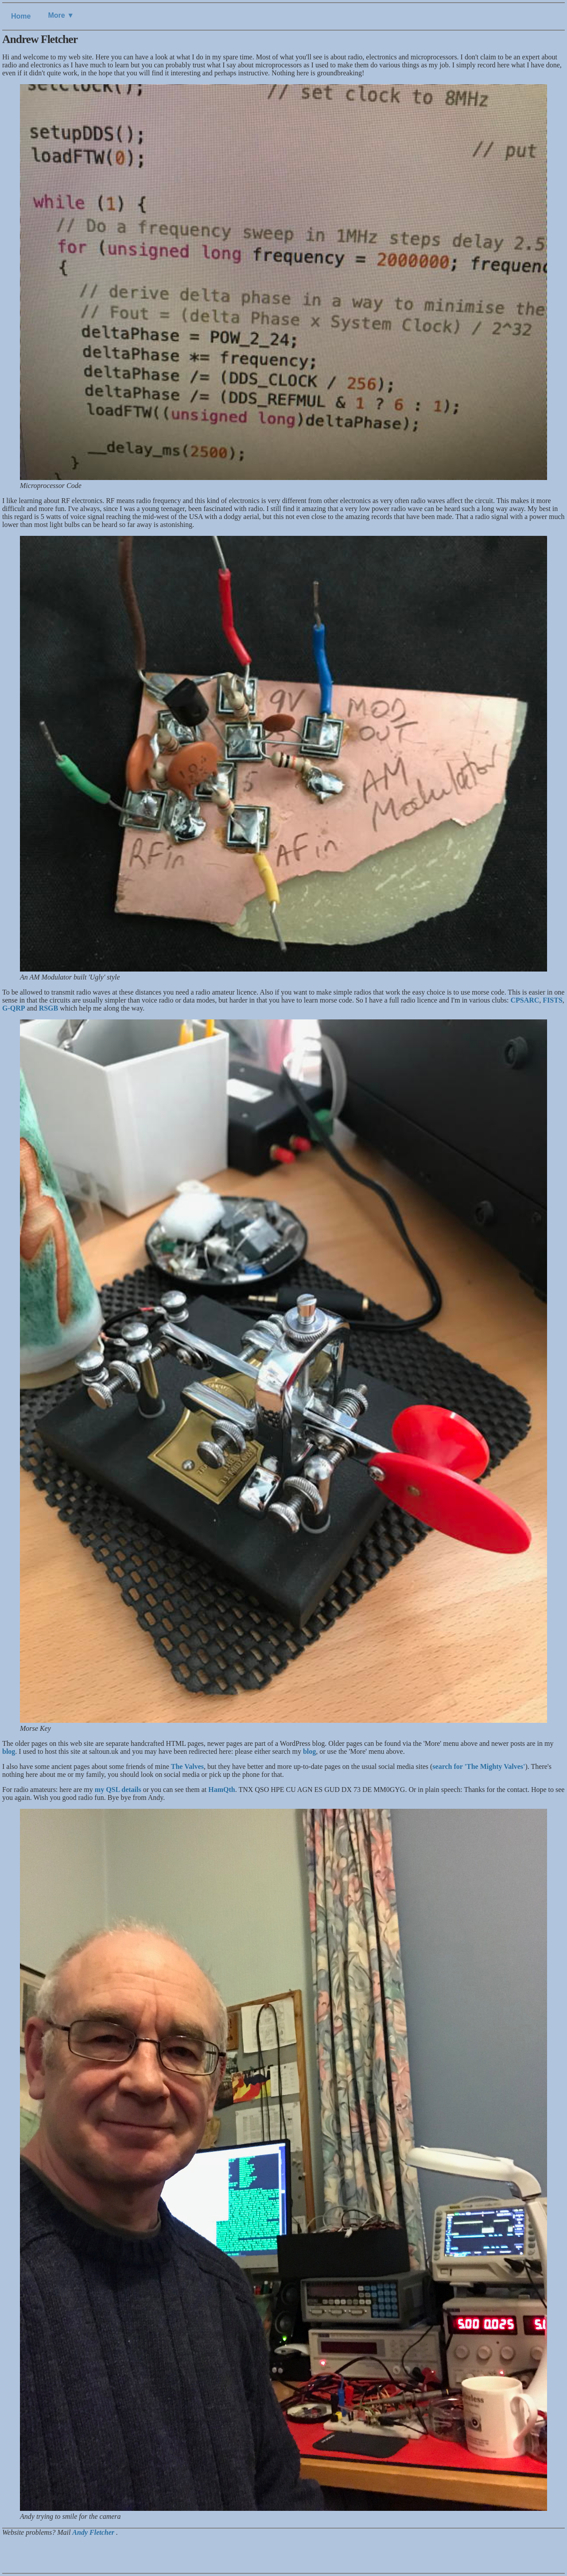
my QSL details (118, 1789)
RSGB (48, 1008)
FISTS (552, 1000)
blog (8, 1751)
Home (21, 16)
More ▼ (61, 15)
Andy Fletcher (94, 2532)
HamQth (221, 1789)
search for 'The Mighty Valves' (478, 1766)
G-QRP (13, 1008)
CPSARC (524, 1000)
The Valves (187, 1766)
